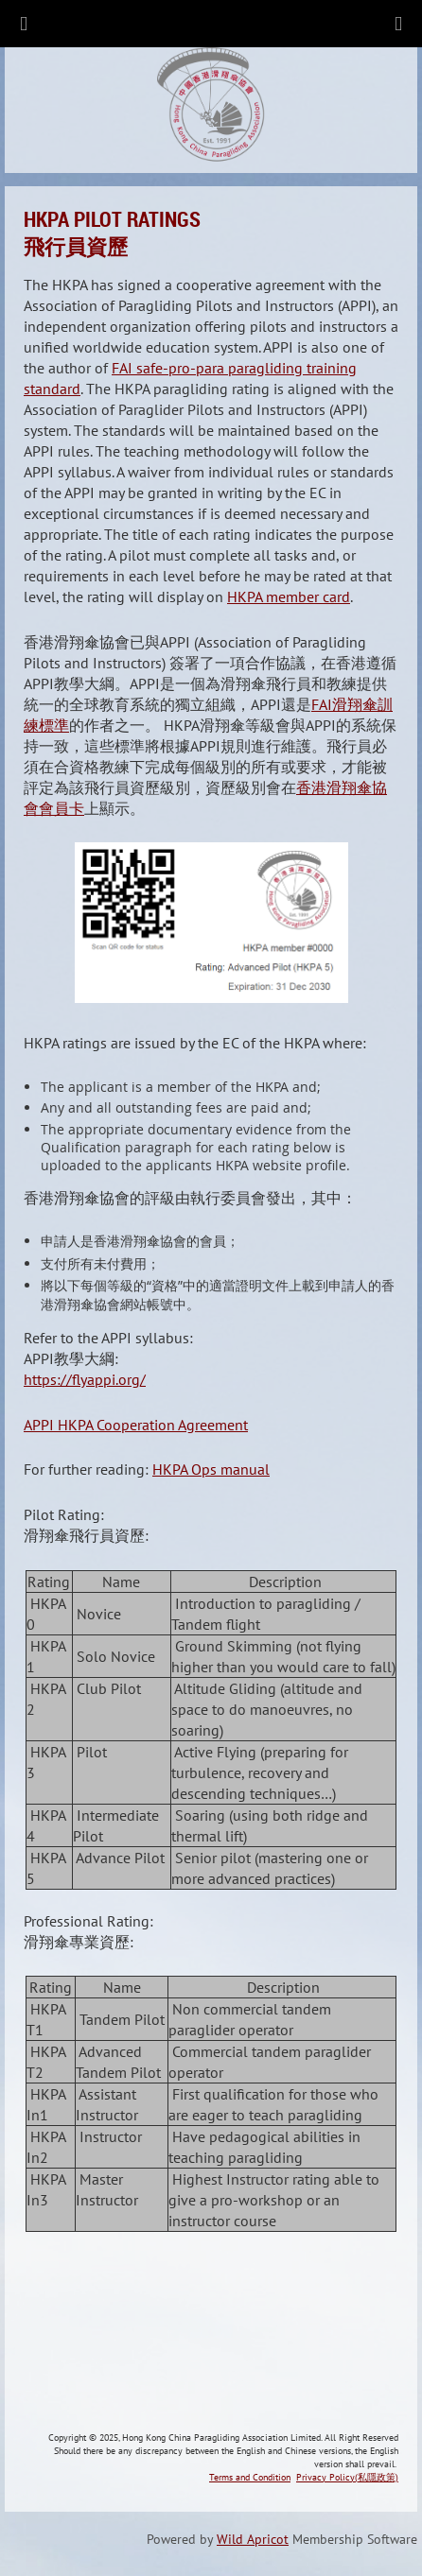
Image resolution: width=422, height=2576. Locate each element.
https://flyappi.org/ (85, 1379)
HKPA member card (288, 596)
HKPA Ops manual (211, 1469)
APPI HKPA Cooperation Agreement (136, 1424)
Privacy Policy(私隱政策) (347, 2477)
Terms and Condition (249, 2477)
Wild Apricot (253, 2539)
